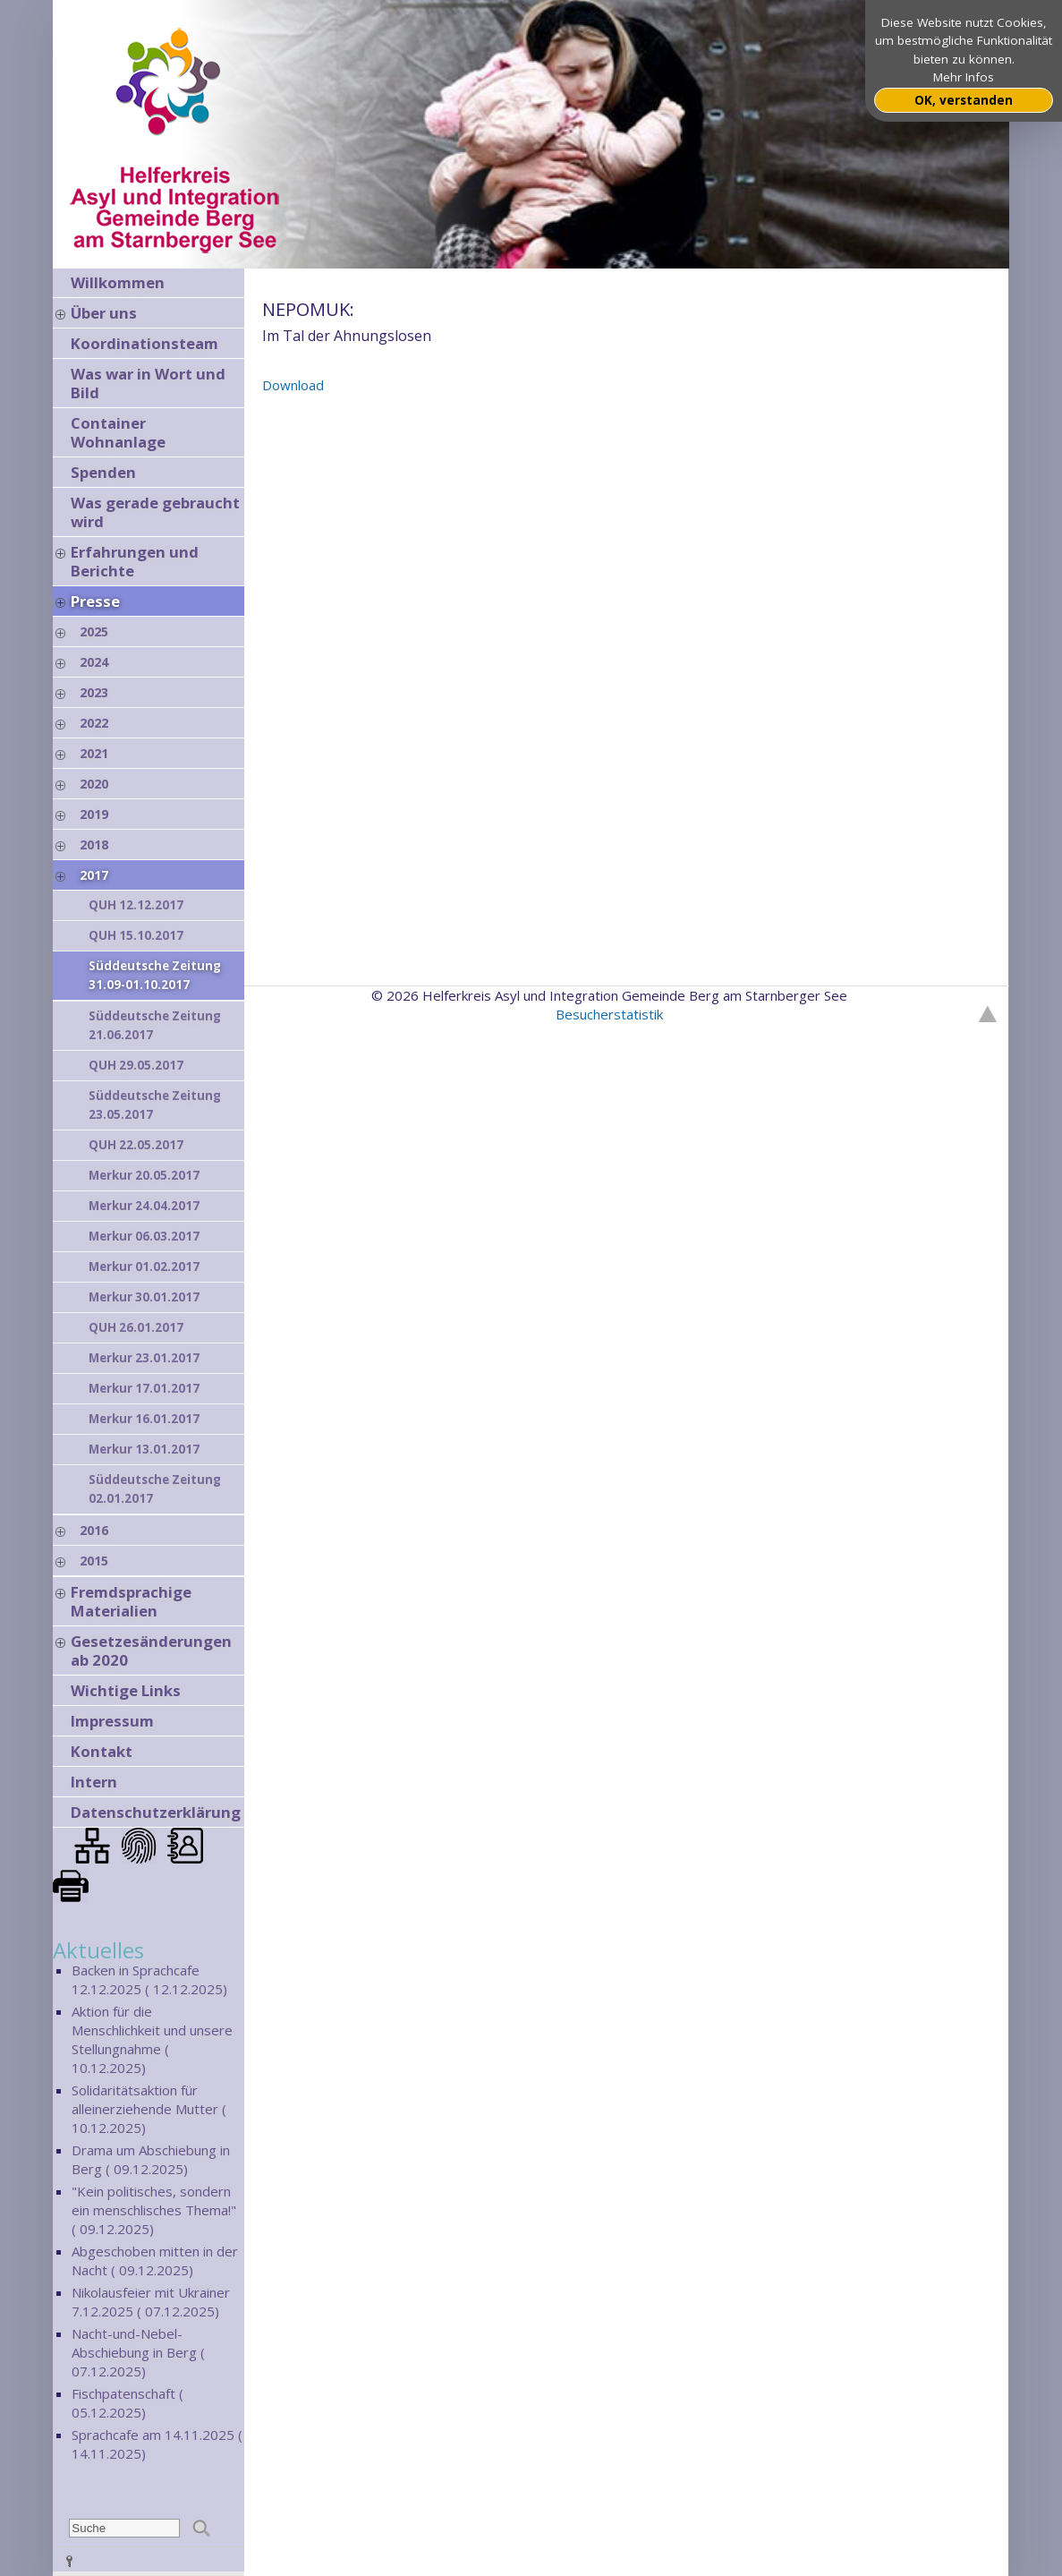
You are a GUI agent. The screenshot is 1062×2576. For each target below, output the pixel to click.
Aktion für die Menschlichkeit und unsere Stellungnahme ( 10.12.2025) (152, 2039)
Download (293, 385)
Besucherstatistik (609, 1014)
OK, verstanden (963, 100)
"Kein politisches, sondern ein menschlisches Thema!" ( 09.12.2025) (154, 2210)
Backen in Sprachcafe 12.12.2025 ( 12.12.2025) (149, 1979)
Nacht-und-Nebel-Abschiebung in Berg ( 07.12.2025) (138, 2352)
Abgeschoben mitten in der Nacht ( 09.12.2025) (155, 2260)
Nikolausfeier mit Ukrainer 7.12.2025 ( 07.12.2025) (151, 2301)
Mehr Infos (963, 77)
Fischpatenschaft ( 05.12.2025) (127, 2402)
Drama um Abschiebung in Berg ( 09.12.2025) (151, 2159)
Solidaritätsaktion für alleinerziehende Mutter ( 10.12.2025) (149, 2109)
